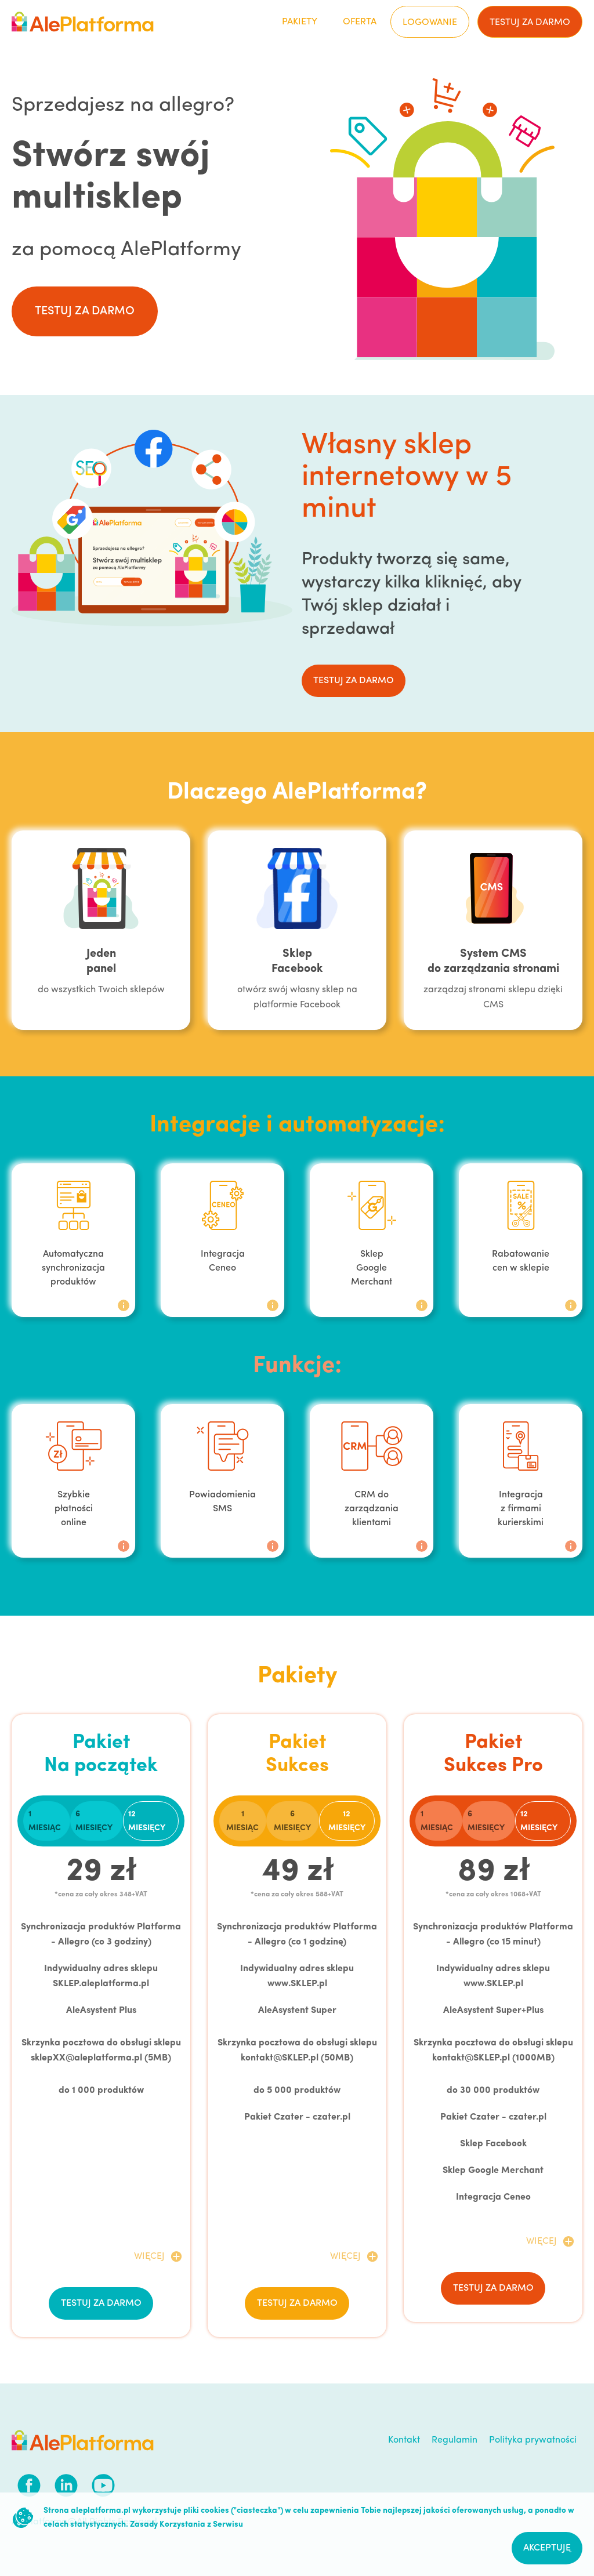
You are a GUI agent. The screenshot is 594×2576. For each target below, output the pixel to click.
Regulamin (454, 2440)
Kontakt (404, 2440)
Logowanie (430, 22)
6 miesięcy (94, 1821)
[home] (83, 22)
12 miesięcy (146, 1821)
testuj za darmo (530, 22)
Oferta (359, 22)
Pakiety (299, 22)
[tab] (46, 1821)
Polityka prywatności (533, 2440)
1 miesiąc (44, 1821)
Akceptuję (547, 2548)
